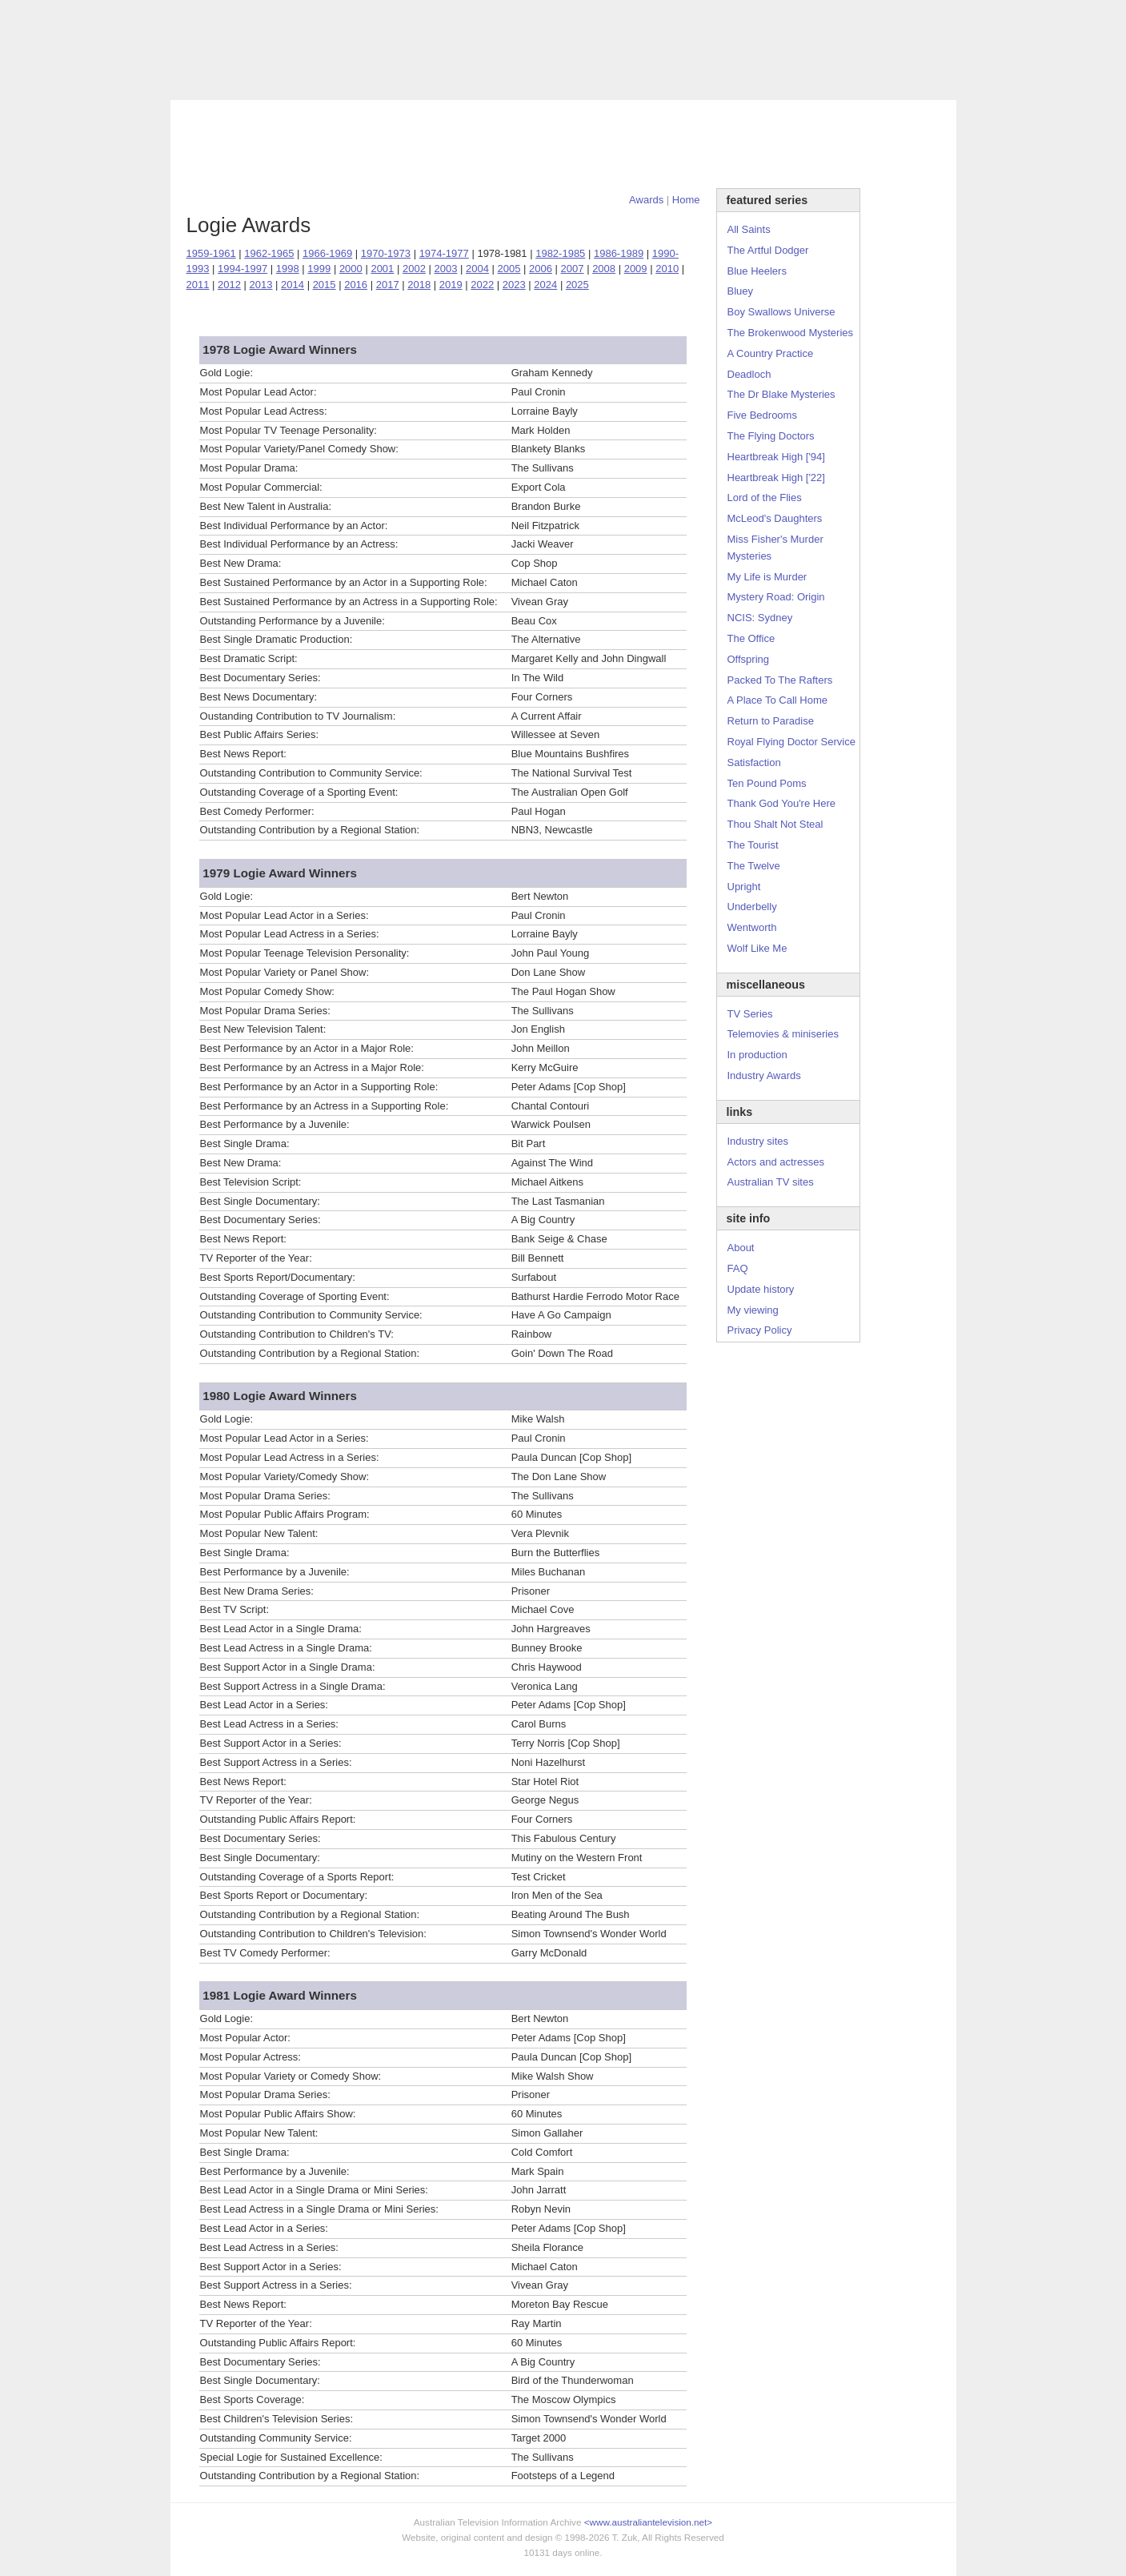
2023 (514, 285)
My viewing (753, 1310)
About (741, 1248)
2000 (351, 269)
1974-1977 (444, 253)
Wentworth (752, 927)
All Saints (749, 229)
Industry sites (758, 1141)
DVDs (579, 85)
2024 (545, 285)
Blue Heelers (757, 271)
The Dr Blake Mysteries (781, 394)
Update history (761, 1289)
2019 (451, 285)
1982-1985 (560, 253)
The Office (751, 638)
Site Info (473, 85)
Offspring (748, 659)
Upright (744, 887)
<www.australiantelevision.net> (648, 2522)
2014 (292, 285)
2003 (445, 269)
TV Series (316, 85)
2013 (261, 285)
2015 (324, 285)
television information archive (562, 36)
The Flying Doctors (771, 436)
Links (423, 85)
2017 (387, 285)
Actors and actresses (775, 1162)
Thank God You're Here (781, 803)
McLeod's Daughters (775, 518)
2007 (572, 269)
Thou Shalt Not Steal (775, 824)
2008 (603, 269)
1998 (287, 269)
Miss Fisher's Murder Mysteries (775, 547)
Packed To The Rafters (780, 680)
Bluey (740, 291)
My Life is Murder (767, 577)
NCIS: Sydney (760, 618)
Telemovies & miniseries (783, 1034)
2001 (382, 269)
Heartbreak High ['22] (776, 477)
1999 (319, 269)
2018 (419, 285)
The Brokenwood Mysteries (790, 333)
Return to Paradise (770, 721)
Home (686, 200)
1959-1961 (211, 253)
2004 (477, 269)
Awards (375, 85)
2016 (355, 285)
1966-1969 (327, 253)
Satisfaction (754, 762)
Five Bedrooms (762, 415)
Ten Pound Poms (767, 783)
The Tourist (753, 845)
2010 (667, 269)
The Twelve (753, 866)
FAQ (737, 1268)
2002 (414, 269)
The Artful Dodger (768, 250)
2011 (198, 285)
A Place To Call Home (777, 700)
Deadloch (749, 374)
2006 (540, 269)
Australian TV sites (770, 1182)
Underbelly (752, 907)
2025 (577, 285)
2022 (482, 285)
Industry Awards (764, 1075)
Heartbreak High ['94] (776, 457)
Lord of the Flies (764, 498)
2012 (229, 285)
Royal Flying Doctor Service (791, 742)
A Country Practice (770, 353)
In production (757, 1055)
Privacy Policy (759, 1330)
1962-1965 (269, 253)
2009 (635, 269)
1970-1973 (386, 253)
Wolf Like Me (757, 948)
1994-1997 (242, 269)
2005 (509, 269)
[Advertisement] (563, 144)
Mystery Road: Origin (776, 597)
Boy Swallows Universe (781, 312)
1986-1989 (618, 253)
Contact (529, 85)
